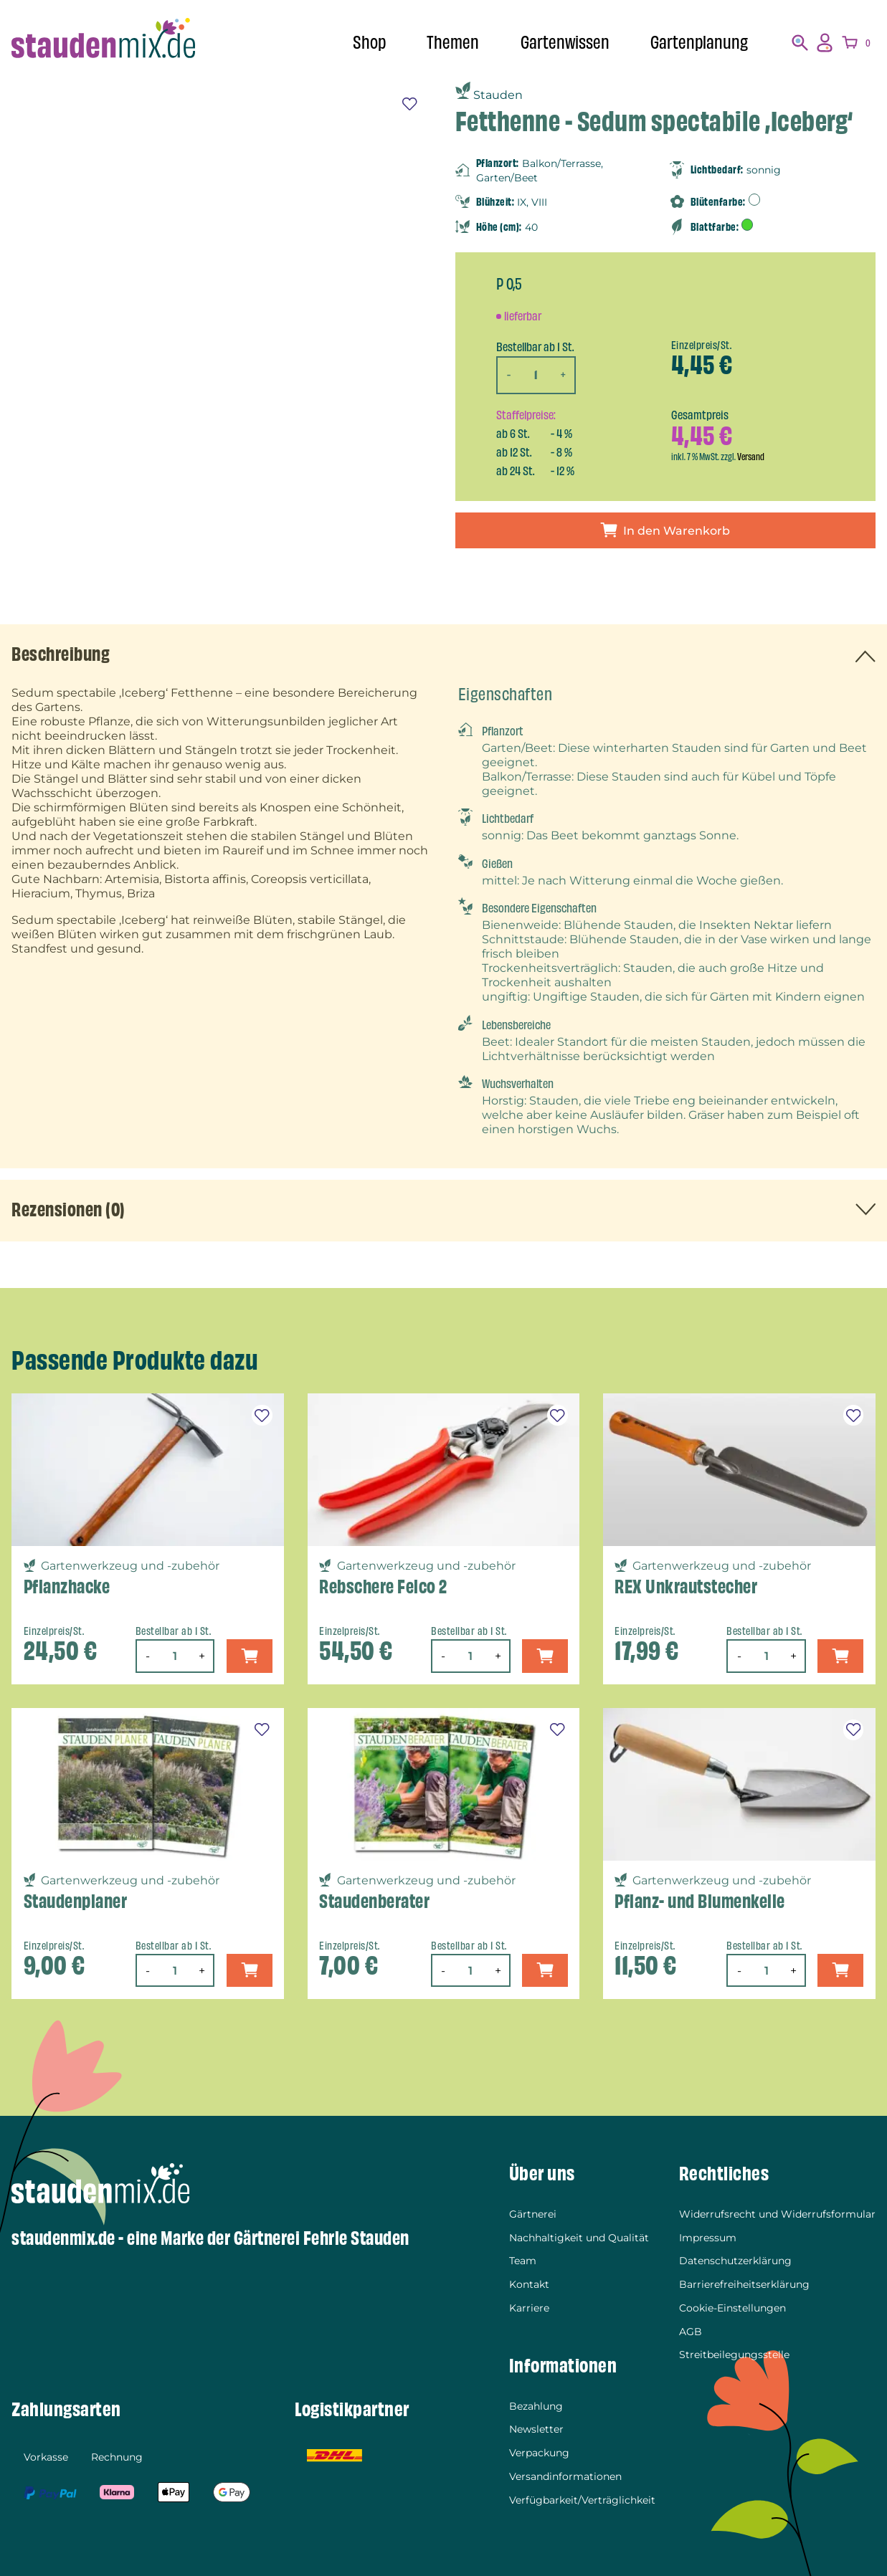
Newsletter (536, 2429)
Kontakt (529, 2284)
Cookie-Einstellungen (732, 2308)
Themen (453, 42)
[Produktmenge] (536, 375)
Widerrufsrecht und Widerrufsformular (777, 2214)
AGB (690, 2331)
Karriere (529, 2308)
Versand (750, 457)
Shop (369, 42)
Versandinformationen (565, 2476)
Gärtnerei (532, 2214)
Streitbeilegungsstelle (734, 2354)
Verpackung (539, 2452)
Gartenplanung (699, 42)
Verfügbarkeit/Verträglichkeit (582, 2500)
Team (522, 2260)
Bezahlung (536, 2406)
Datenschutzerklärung (735, 2260)
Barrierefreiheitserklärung (744, 2284)
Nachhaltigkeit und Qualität (579, 2237)
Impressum (707, 2237)
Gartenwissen (565, 42)
